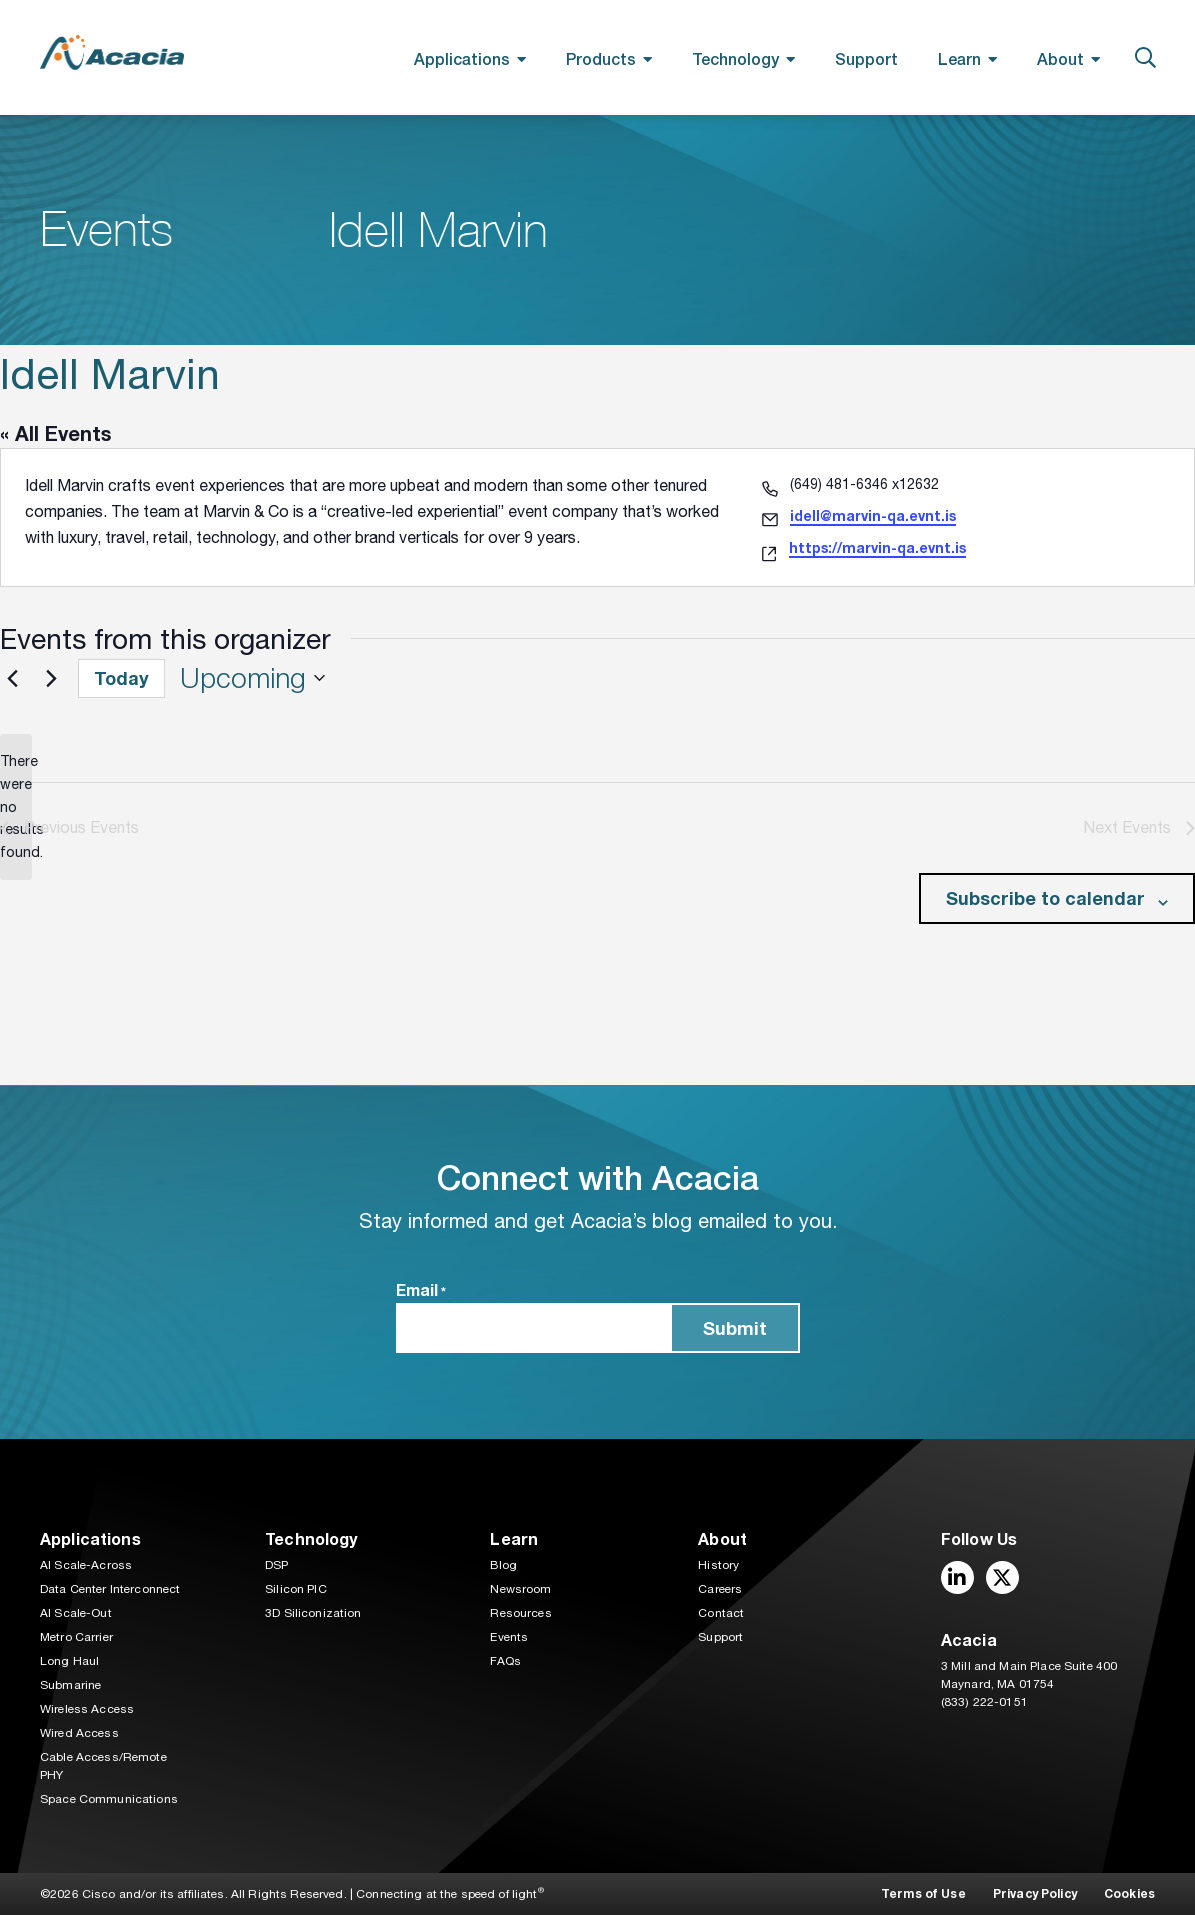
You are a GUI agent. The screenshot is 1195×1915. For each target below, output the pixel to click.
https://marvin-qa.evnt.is (877, 547)
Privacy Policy (1035, 1893)
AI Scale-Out (76, 1613)
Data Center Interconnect (110, 1589)
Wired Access (79, 1733)
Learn (959, 58)
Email (421, 1291)
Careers (720, 1589)
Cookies (1129, 1893)
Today (121, 678)
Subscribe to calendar (1045, 898)
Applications (462, 58)
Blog (503, 1565)
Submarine (70, 1685)
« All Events (55, 433)
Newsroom (520, 1589)
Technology (735, 58)
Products (601, 58)
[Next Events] (51, 678)
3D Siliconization (313, 1613)
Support (866, 58)
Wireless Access (87, 1709)
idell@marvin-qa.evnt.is (873, 515)
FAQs (505, 1661)
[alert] (16, 806)
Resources (520, 1613)
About (1060, 58)
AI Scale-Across (86, 1565)
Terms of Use (923, 1893)
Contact (721, 1613)
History (718, 1565)
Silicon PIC (296, 1589)
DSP (276, 1565)
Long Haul (69, 1661)
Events (509, 1637)
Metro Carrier (76, 1637)
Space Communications (109, 1799)
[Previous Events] (12, 678)
